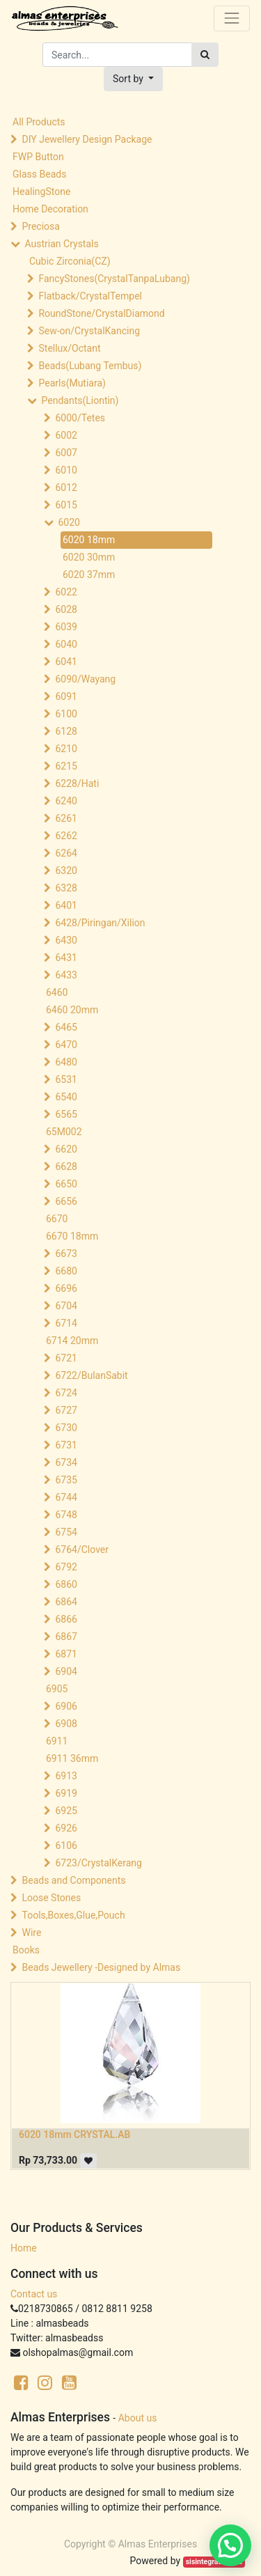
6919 (66, 1793)
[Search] (205, 54)
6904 (66, 1671)
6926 (66, 1828)
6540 (66, 1096)
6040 (66, 644)
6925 (66, 1810)
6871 (66, 1654)
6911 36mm (72, 1758)
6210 (66, 748)
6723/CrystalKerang (98, 1862)
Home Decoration (50, 208)
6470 (66, 1044)
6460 (57, 992)
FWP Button (38, 156)
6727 (66, 1410)
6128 (66, 731)
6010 (66, 470)
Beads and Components (73, 1880)
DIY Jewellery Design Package (87, 139)
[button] (133, 79)
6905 (57, 1688)
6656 (66, 1201)
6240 (66, 800)
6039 (66, 626)
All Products (39, 121)
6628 (66, 1166)
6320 (66, 870)
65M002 (64, 1131)
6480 (66, 1062)
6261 (66, 818)
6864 (66, 1601)
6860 (66, 1584)
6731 (66, 1445)
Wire (31, 1932)
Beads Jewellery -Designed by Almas (101, 1967)
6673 (66, 1253)
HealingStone (41, 191)
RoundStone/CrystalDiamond (101, 313)
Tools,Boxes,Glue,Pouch (73, 1915)
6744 (66, 1497)
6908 (66, 1723)
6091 (66, 696)
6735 (66, 1479)
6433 (66, 975)
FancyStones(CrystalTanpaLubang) (113, 278)
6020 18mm (89, 539)
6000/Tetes (80, 417)
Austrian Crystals (61, 243)
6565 (66, 1114)
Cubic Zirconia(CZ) (70, 261)
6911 (57, 1741)
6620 (66, 1149)
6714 (66, 1323)
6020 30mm (89, 557)
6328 (66, 887)
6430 (66, 940)
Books (26, 1950)
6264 (66, 853)
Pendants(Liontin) (79, 400)
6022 (66, 592)
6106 (66, 1845)
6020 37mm (89, 574)
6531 (66, 1079)
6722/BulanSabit (91, 1375)
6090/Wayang (85, 679)
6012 (66, 487)
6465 (66, 1027)
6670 (57, 1218)
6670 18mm (72, 1236)
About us (137, 2417)
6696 (66, 1288)
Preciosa (40, 226)
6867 (66, 1636)
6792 (66, 1566)
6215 (66, 766)
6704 (66, 1305)
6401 (66, 905)
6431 (66, 957)
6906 (66, 1706)
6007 (66, 452)
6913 (66, 1775)
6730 (66, 1427)
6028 (66, 609)
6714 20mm (72, 1340)
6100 (66, 713)
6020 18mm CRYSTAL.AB (74, 2134)
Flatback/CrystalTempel (90, 296)
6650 (66, 1183)
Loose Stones (51, 1897)
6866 (66, 1619)
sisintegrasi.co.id (214, 2561)
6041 (66, 661)
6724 (66, 1392)
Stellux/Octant (69, 348)
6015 (66, 504)
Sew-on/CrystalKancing (89, 330)
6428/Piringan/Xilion (100, 922)
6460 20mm (72, 1009)
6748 (66, 1514)
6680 (66, 1271)
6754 (66, 1532)
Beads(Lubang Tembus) (89, 365)
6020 (68, 522)
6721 (66, 1358)
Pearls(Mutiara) (71, 383)
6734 (66, 1462)
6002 (66, 435)
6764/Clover (82, 1549)
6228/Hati (77, 783)
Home (23, 2248)
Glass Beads (39, 174)
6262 (66, 835)
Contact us (33, 2294)
